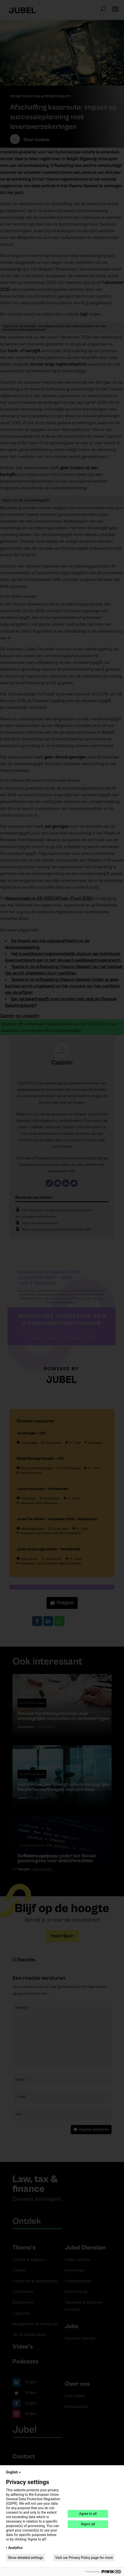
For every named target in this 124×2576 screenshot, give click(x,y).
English (14, 2472)
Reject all (88, 2524)
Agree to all (88, 2514)
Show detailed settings (25, 2558)
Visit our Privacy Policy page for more (84, 2558)
